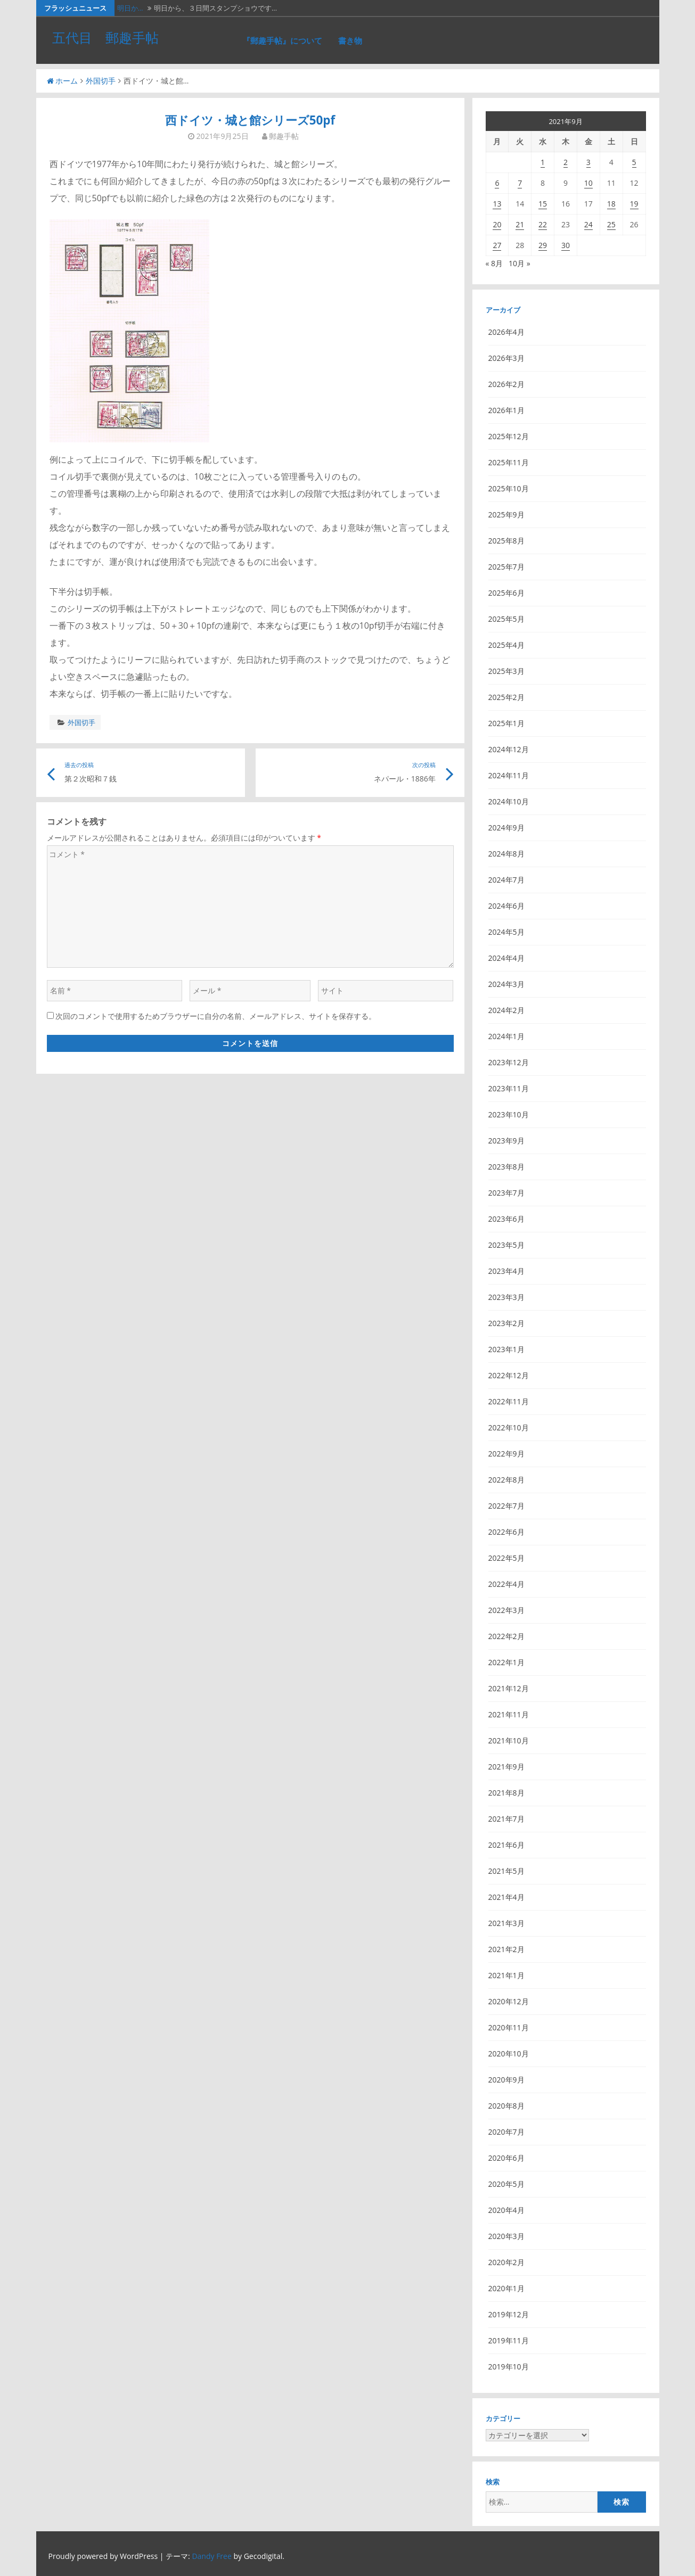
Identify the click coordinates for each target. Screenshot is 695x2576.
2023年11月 (508, 1088)
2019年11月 (508, 2340)
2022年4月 (506, 1584)
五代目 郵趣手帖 (105, 37)
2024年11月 (508, 775)
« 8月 (494, 263)
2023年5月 (506, 1245)
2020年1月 (506, 2288)
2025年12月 (508, 436)
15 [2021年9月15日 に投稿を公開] (542, 204)
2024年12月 (508, 749)
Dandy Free (211, 2556)
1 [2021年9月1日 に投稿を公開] (543, 162)
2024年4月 (506, 958)
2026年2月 (506, 384)
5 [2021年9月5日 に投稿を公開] (634, 162)
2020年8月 (506, 2106)
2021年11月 (508, 1714)
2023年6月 (506, 1219)
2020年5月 (506, 2184)
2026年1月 (506, 410)
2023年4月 (506, 1271)
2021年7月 (506, 1819)
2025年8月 (506, 541)
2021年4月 (506, 1897)
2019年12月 (508, 2314)
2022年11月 (508, 1401)
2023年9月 (506, 1140)
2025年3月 (506, 671)
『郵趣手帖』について (282, 40)
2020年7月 (506, 2132)
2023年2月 (506, 1323)
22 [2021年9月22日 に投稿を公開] (542, 224)
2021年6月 (506, 1845)
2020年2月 (506, 2262)
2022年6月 (506, 1532)
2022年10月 (508, 1427)
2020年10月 (508, 2053)
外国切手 (101, 81)
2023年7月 (506, 1193)
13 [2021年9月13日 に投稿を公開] (497, 204)
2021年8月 (506, 1793)
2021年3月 (506, 1923)
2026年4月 (506, 332)
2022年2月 (506, 1636)
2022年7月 (506, 1506)
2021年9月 (506, 1767)
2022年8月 (506, 1480)
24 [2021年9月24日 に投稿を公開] (588, 224)
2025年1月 (506, 723)
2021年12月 (508, 1688)
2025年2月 (506, 697)
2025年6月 (506, 593)
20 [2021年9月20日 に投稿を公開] (497, 224)
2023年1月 (506, 1349)
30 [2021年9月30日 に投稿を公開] (565, 245)
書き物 (350, 40)
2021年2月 (506, 1949)
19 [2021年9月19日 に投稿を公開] (634, 204)
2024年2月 (506, 1010)
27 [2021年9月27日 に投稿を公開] (497, 245)
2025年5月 (506, 619)
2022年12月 (508, 1375)
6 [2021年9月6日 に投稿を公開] (497, 183)
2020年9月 (506, 2080)
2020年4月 (506, 2210)
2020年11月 (508, 2027)
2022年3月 (506, 1610)
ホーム (62, 81)
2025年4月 (506, 645)
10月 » (519, 263)
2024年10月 (508, 801)
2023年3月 (506, 1297)
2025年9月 (506, 514)
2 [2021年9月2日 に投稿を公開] (565, 162)
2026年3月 (506, 358)
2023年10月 (508, 1114)
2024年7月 (506, 880)
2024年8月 (506, 854)
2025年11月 (508, 462)
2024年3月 (506, 984)
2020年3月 (506, 2236)
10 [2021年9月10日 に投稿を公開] (588, 183)
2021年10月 (508, 1740)
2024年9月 (506, 827)
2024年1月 (506, 1036)
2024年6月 (506, 906)
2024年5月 (506, 932)
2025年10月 (508, 488)
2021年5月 (506, 1871)
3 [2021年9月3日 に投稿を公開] (588, 162)
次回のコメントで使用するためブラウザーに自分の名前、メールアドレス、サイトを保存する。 (215, 1016)
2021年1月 (506, 1975)
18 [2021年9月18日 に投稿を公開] (611, 204)
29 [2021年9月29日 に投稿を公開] (542, 245)
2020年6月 (506, 2158)
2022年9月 (506, 1454)
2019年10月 (508, 2366)
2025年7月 (506, 567)
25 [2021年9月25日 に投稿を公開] (611, 224)
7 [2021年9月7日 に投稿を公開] (520, 183)
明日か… (130, 8)
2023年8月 (506, 1167)
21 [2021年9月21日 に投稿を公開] (520, 224)
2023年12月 (508, 1062)
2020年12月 (508, 2001)
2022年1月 (506, 1662)
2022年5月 (506, 1558)
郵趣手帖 (284, 136)
